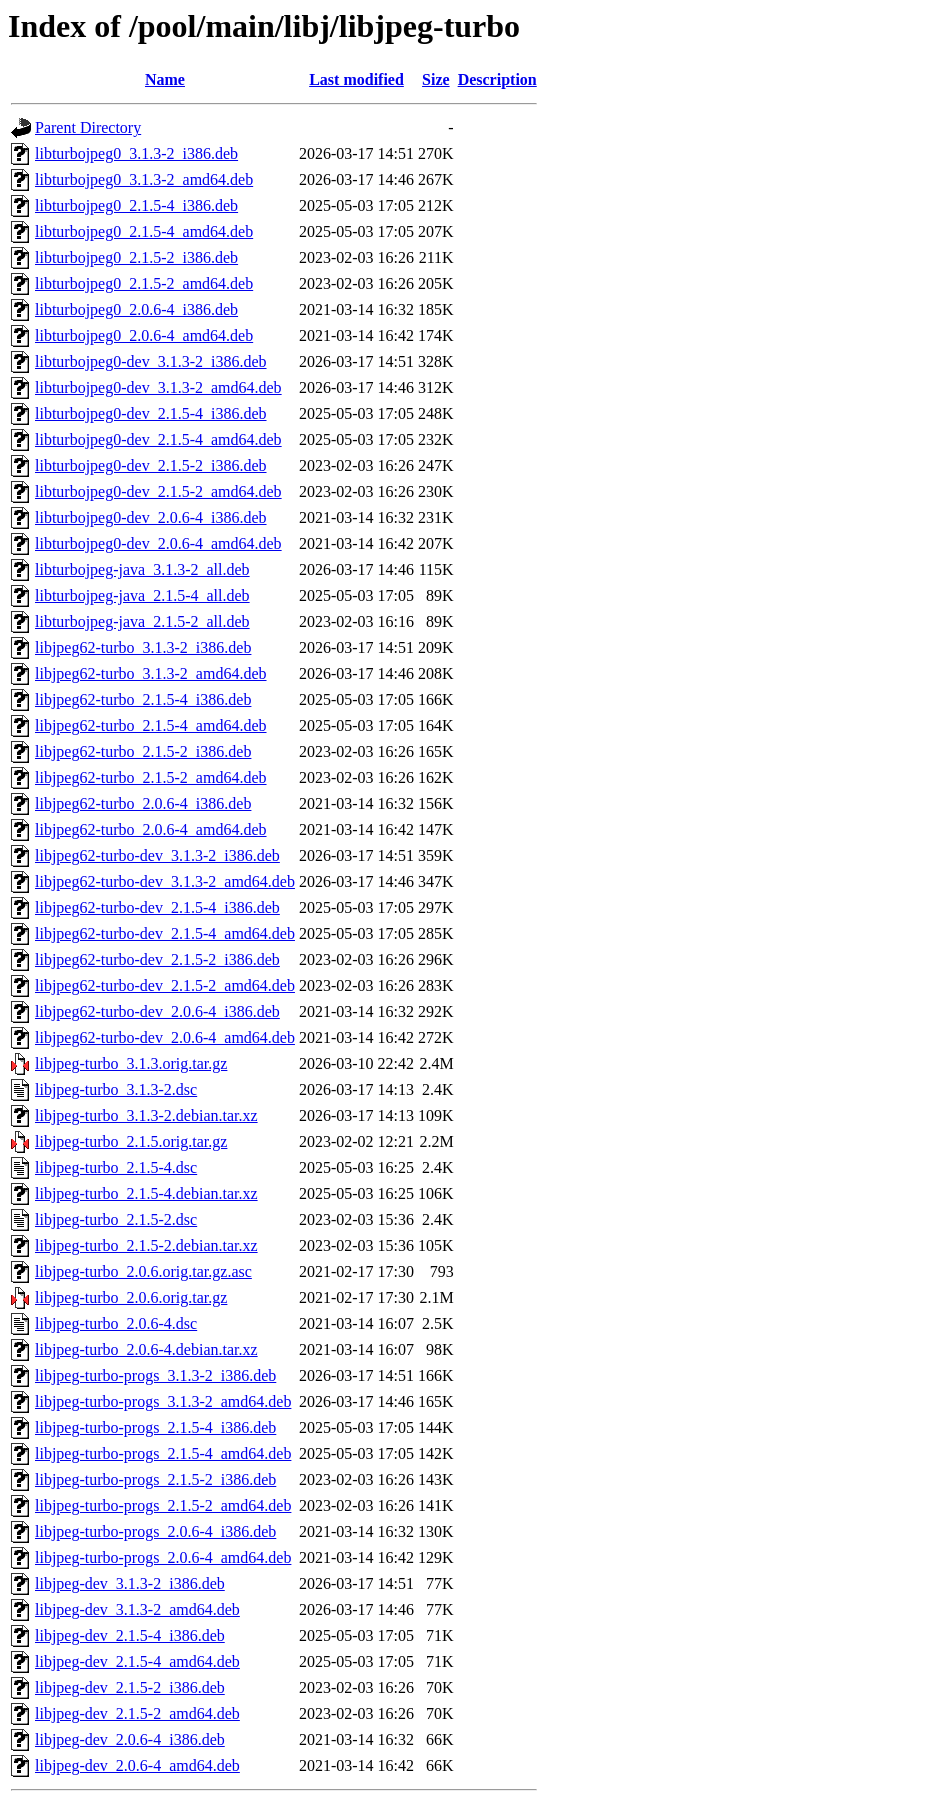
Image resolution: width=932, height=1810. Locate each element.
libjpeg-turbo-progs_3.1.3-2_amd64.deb (163, 1401)
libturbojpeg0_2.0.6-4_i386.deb (136, 309)
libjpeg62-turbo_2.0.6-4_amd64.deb (151, 829)
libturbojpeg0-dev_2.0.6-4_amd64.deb (158, 543)
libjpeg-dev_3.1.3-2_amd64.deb (137, 1609)
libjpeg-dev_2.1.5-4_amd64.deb (137, 1661)
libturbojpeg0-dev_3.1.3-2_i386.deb (151, 361)
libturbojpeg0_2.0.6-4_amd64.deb (144, 335)
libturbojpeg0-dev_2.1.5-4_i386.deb (151, 413)
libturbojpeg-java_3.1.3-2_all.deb (142, 569)
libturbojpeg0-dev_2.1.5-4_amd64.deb (158, 439)
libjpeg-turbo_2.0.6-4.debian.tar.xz (146, 1349)
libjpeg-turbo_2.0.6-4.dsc (116, 1323)
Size (436, 79)
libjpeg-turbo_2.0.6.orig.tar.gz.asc (143, 1271)
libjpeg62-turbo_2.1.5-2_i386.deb (143, 751)
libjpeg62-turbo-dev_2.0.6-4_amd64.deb (165, 1037)
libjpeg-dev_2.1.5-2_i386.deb (130, 1687)
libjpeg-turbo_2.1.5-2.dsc (116, 1219)
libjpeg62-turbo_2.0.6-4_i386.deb (143, 803)
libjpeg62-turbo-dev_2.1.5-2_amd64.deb (165, 985)
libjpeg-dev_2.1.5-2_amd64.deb (137, 1713)
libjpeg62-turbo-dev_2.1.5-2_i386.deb (157, 959)
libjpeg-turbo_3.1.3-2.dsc (116, 1089)
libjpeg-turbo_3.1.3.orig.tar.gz (131, 1063)
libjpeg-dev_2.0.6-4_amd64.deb (137, 1765)
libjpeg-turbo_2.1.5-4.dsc (116, 1167)
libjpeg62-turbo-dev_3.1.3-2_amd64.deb (165, 881)
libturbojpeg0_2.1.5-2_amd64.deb (144, 283)
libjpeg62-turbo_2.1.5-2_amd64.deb (151, 777)
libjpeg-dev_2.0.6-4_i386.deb (130, 1739)
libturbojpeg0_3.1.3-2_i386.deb (136, 153)
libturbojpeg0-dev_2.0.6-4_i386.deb (151, 517)
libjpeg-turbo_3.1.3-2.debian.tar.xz (146, 1115)
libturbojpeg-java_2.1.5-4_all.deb (142, 595)
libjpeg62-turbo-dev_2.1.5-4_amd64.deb (165, 933)
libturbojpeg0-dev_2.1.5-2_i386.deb (151, 465)
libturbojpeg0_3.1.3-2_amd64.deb (144, 179)
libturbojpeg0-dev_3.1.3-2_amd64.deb (158, 387)
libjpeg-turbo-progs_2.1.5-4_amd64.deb (163, 1453)
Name (165, 79)
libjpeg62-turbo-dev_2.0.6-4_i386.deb (157, 1011)
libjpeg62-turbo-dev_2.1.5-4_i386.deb (157, 907)
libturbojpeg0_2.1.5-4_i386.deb (136, 205)
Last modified (356, 79)
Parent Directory (88, 127)
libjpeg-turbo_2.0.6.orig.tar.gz (131, 1297)
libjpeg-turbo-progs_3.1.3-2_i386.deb (155, 1375)
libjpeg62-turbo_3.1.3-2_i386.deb (143, 647)
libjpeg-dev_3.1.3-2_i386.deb (130, 1583)
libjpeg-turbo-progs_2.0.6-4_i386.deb (155, 1531)
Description (497, 79)
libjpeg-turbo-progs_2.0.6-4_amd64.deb (163, 1557)
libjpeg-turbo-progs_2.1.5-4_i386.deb (155, 1427)
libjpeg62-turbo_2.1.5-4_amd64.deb (151, 725)
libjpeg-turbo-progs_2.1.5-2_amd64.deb (163, 1505)
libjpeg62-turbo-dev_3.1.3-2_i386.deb (157, 855)
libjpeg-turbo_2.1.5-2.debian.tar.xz (146, 1245)
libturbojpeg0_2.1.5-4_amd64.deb (144, 231)
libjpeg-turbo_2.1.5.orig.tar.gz (131, 1141)
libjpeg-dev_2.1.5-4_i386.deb (130, 1635)
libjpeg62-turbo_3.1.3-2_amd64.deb (151, 673)
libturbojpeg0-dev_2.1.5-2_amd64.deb (158, 491)
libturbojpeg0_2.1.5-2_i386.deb (136, 257)
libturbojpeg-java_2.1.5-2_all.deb (142, 621)
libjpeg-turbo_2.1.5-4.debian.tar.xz (146, 1193)
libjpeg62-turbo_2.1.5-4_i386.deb (143, 699)
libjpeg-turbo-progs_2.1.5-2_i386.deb (155, 1479)
